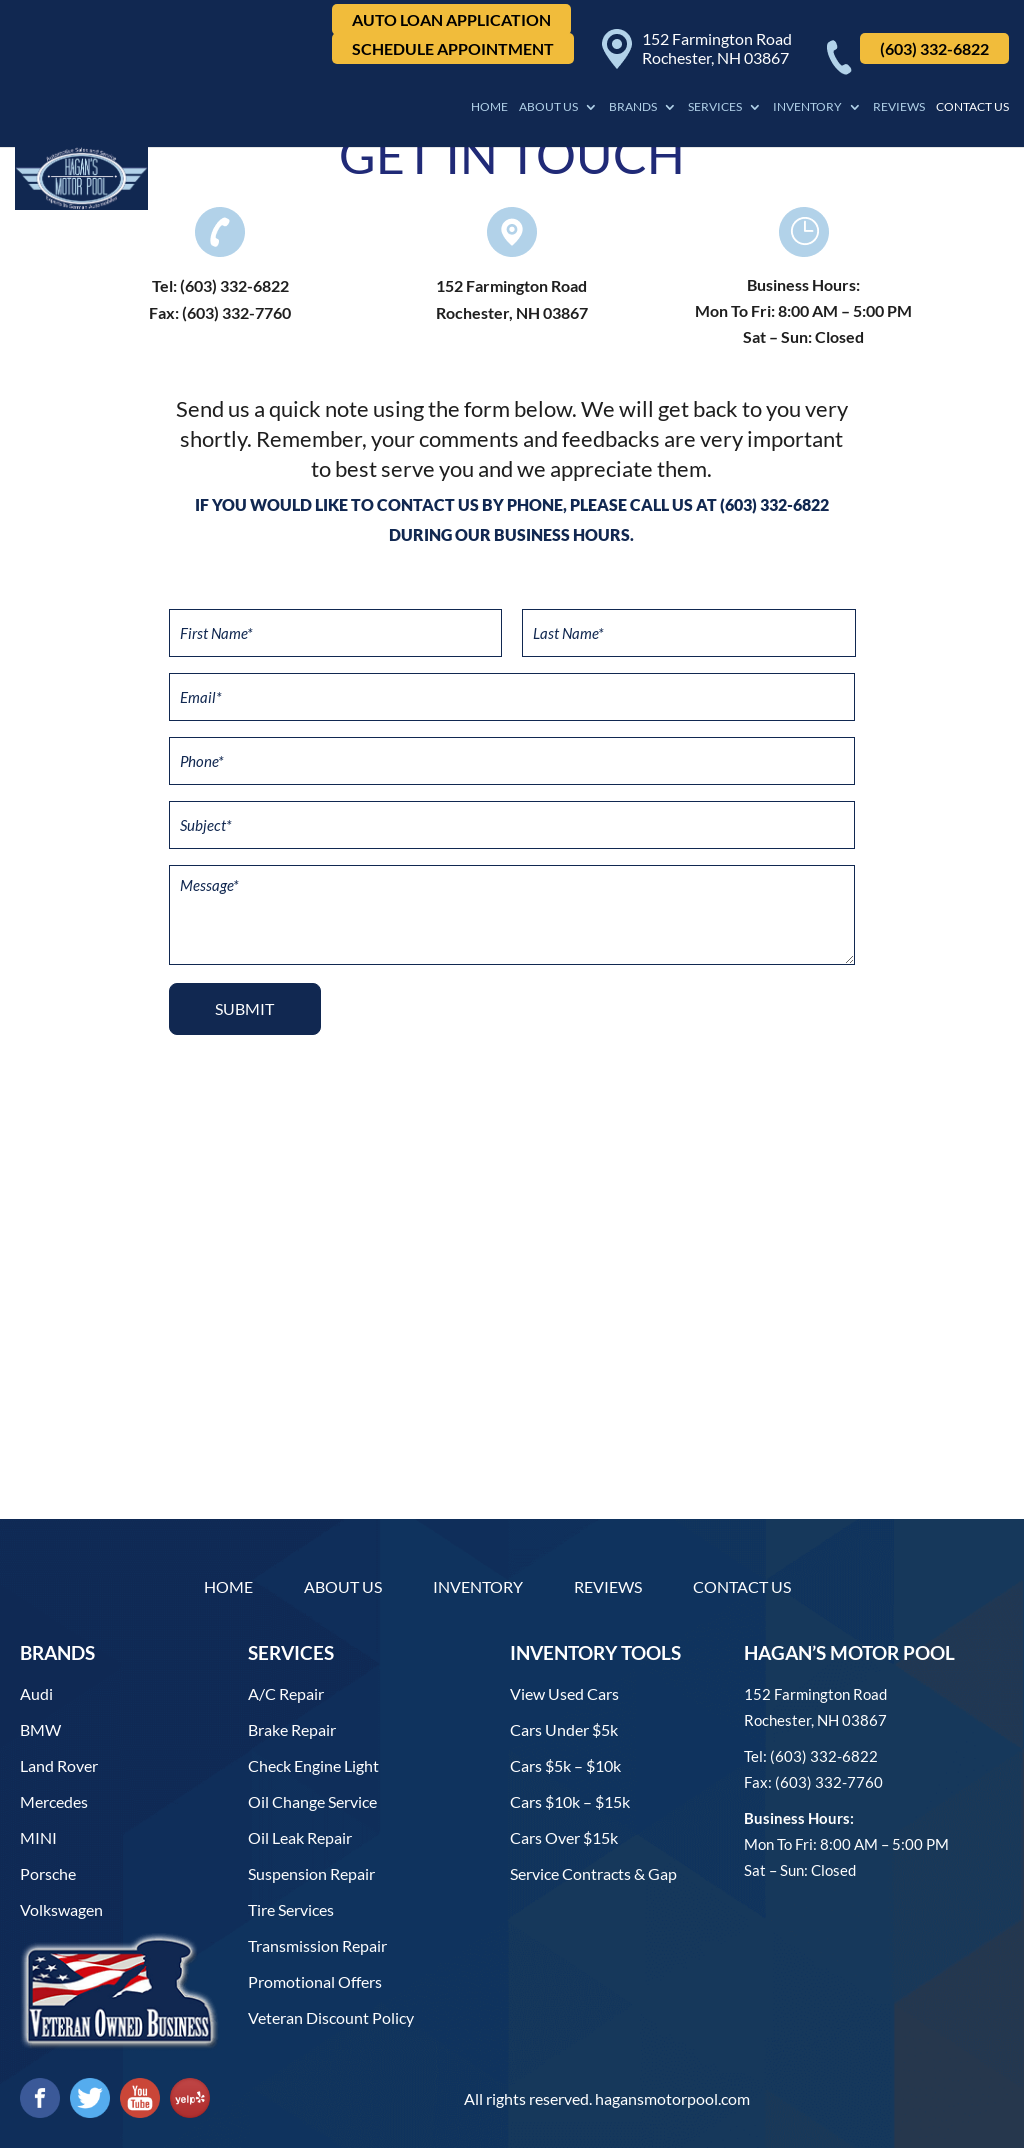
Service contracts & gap (593, 1873)
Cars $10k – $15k (570, 1801)
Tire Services (291, 1909)
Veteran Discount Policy (331, 2017)
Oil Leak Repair (300, 1837)
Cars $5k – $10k (565, 1765)
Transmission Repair (317, 1945)
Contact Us (972, 107)
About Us (548, 107)
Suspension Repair (311, 1873)
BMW (40, 1729)
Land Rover (59, 1765)
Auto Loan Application (451, 19)
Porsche (48, 1873)
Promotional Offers (315, 1981)
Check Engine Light (313, 1765)
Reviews (899, 107)
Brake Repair (292, 1729)
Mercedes (54, 1801)
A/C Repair (286, 1693)
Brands (633, 107)
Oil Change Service (312, 1801)
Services (715, 107)
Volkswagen (61, 1909)
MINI (38, 1837)
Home (489, 107)
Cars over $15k (564, 1837)
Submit (244, 1008)
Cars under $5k (564, 1729)
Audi (36, 1693)
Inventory (807, 107)
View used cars (564, 1693)
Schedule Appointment (453, 48)
